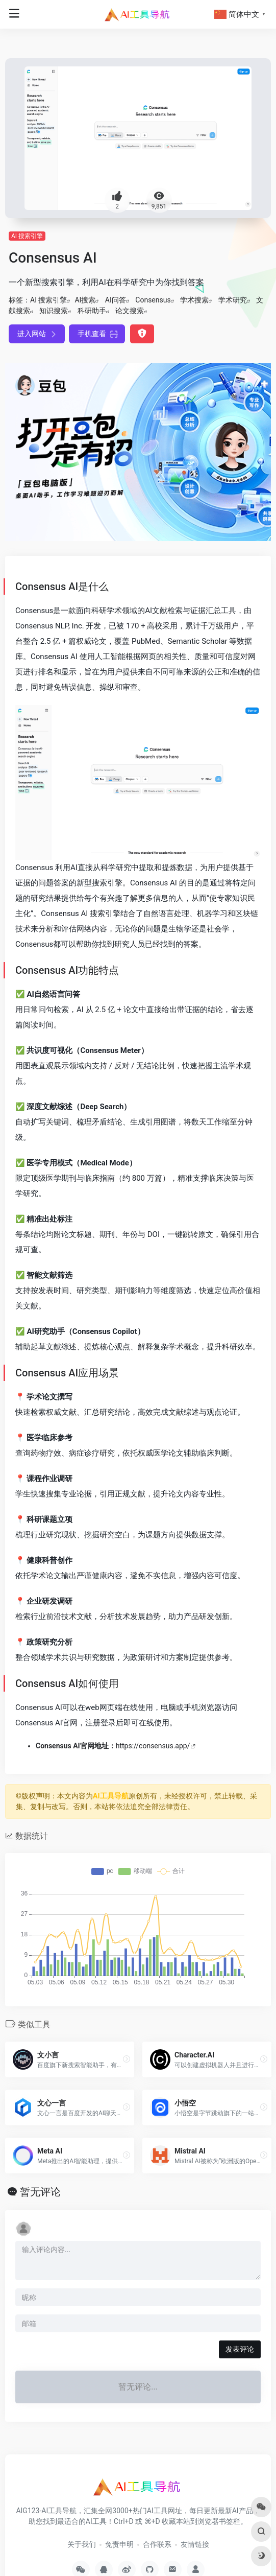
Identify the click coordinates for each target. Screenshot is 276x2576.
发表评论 (239, 2349)
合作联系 (157, 2544)
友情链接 (195, 2544)
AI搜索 (84, 300)
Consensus (152, 300)
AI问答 (115, 300)
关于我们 (81, 2544)
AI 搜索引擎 (27, 236)
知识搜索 (53, 311)
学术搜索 (194, 300)
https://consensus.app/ (153, 1746)
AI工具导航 (111, 1796)
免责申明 (119, 2544)
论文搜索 (129, 311)
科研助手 (92, 311)
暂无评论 (40, 2192)
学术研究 (232, 300)
